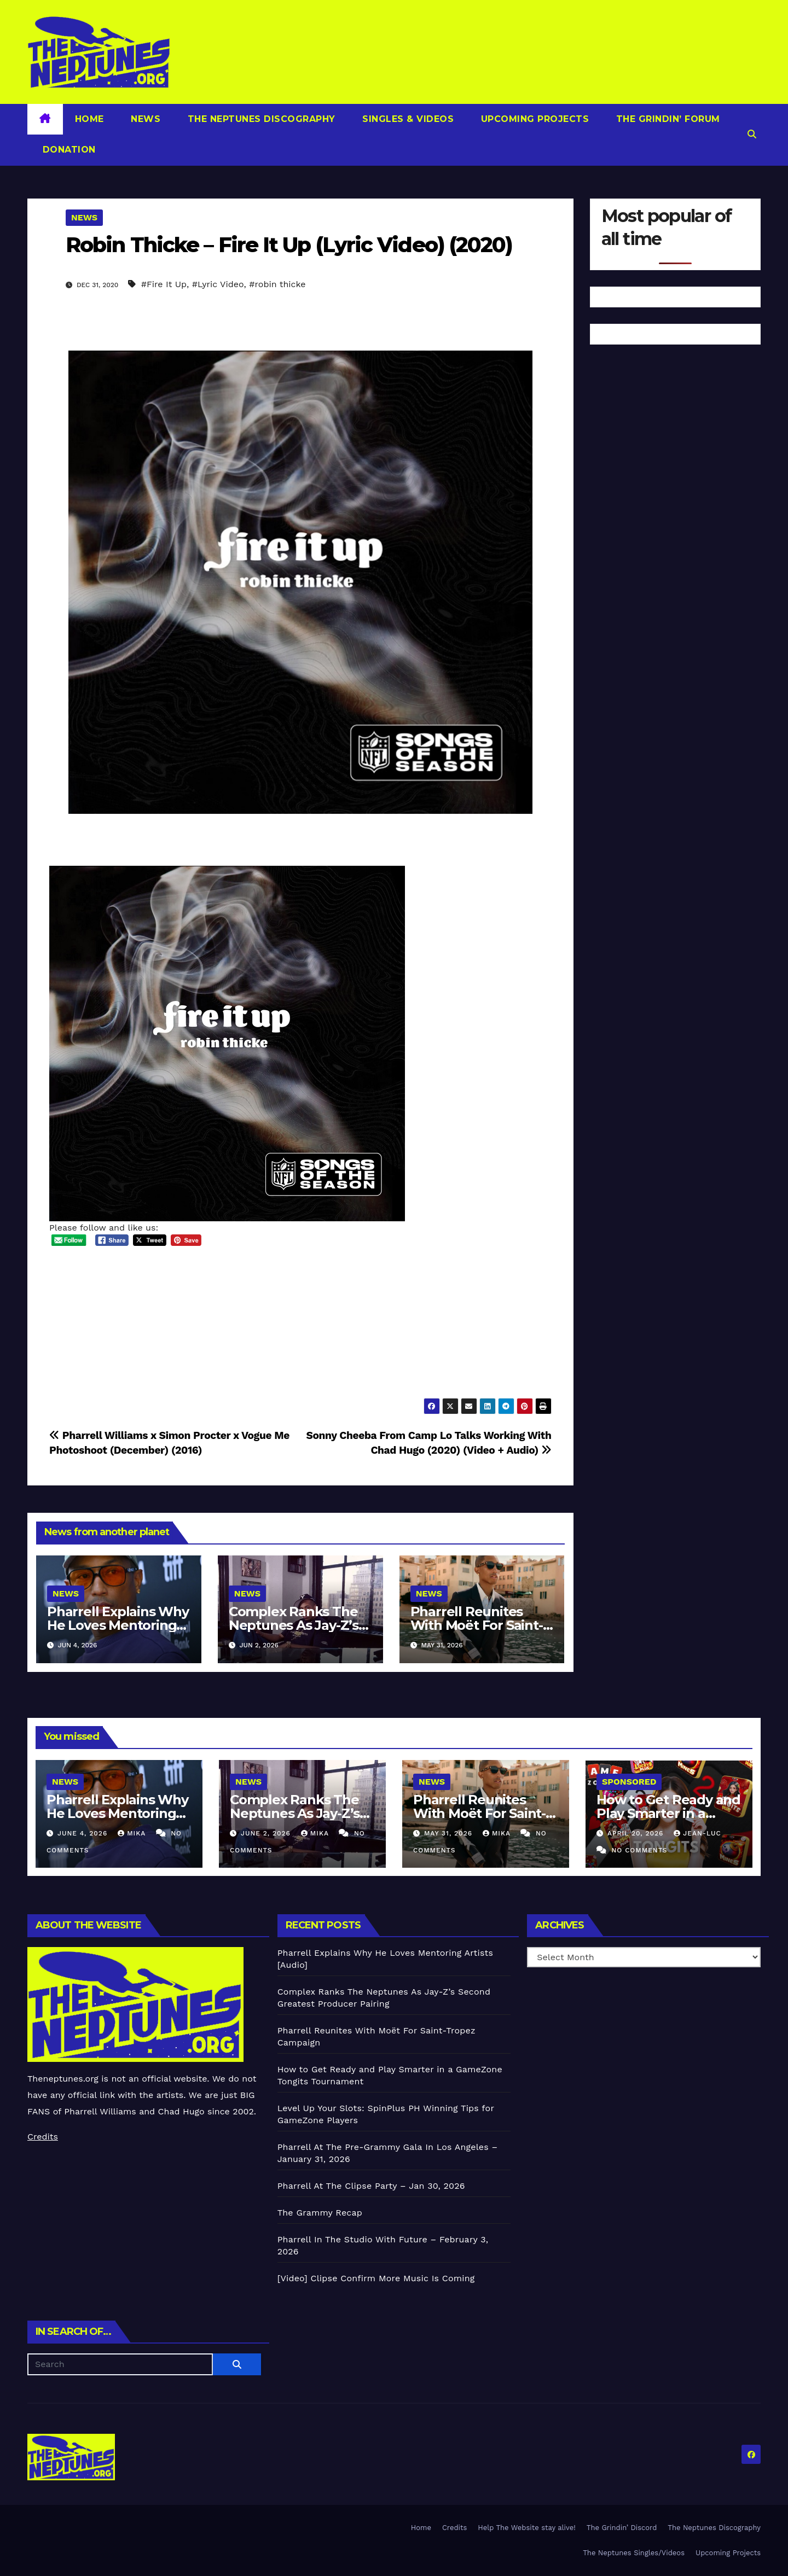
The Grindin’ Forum (666, 119)
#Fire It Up (164, 284)
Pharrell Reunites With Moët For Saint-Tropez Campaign (476, 1625)
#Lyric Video (218, 284)
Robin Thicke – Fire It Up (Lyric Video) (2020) (289, 245)
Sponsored (629, 1781)
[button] (752, 134)
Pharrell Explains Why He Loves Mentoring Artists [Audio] (118, 1625)
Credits (42, 2136)
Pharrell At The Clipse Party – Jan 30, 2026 (371, 2186)
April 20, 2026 (636, 1833)
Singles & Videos (407, 119)
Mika (133, 1833)
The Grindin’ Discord (622, 2527)
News (144, 119)
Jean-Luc (697, 1833)
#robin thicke (277, 284)
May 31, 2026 (449, 1833)
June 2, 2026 (267, 1833)
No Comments (639, 1850)
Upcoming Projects (533, 119)
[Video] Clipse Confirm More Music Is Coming (376, 2278)
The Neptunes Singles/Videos (634, 2553)
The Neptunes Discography (259, 119)
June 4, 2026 (83, 1833)
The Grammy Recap (319, 2212)
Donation (67, 149)
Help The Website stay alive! (527, 2527)
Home (89, 119)
